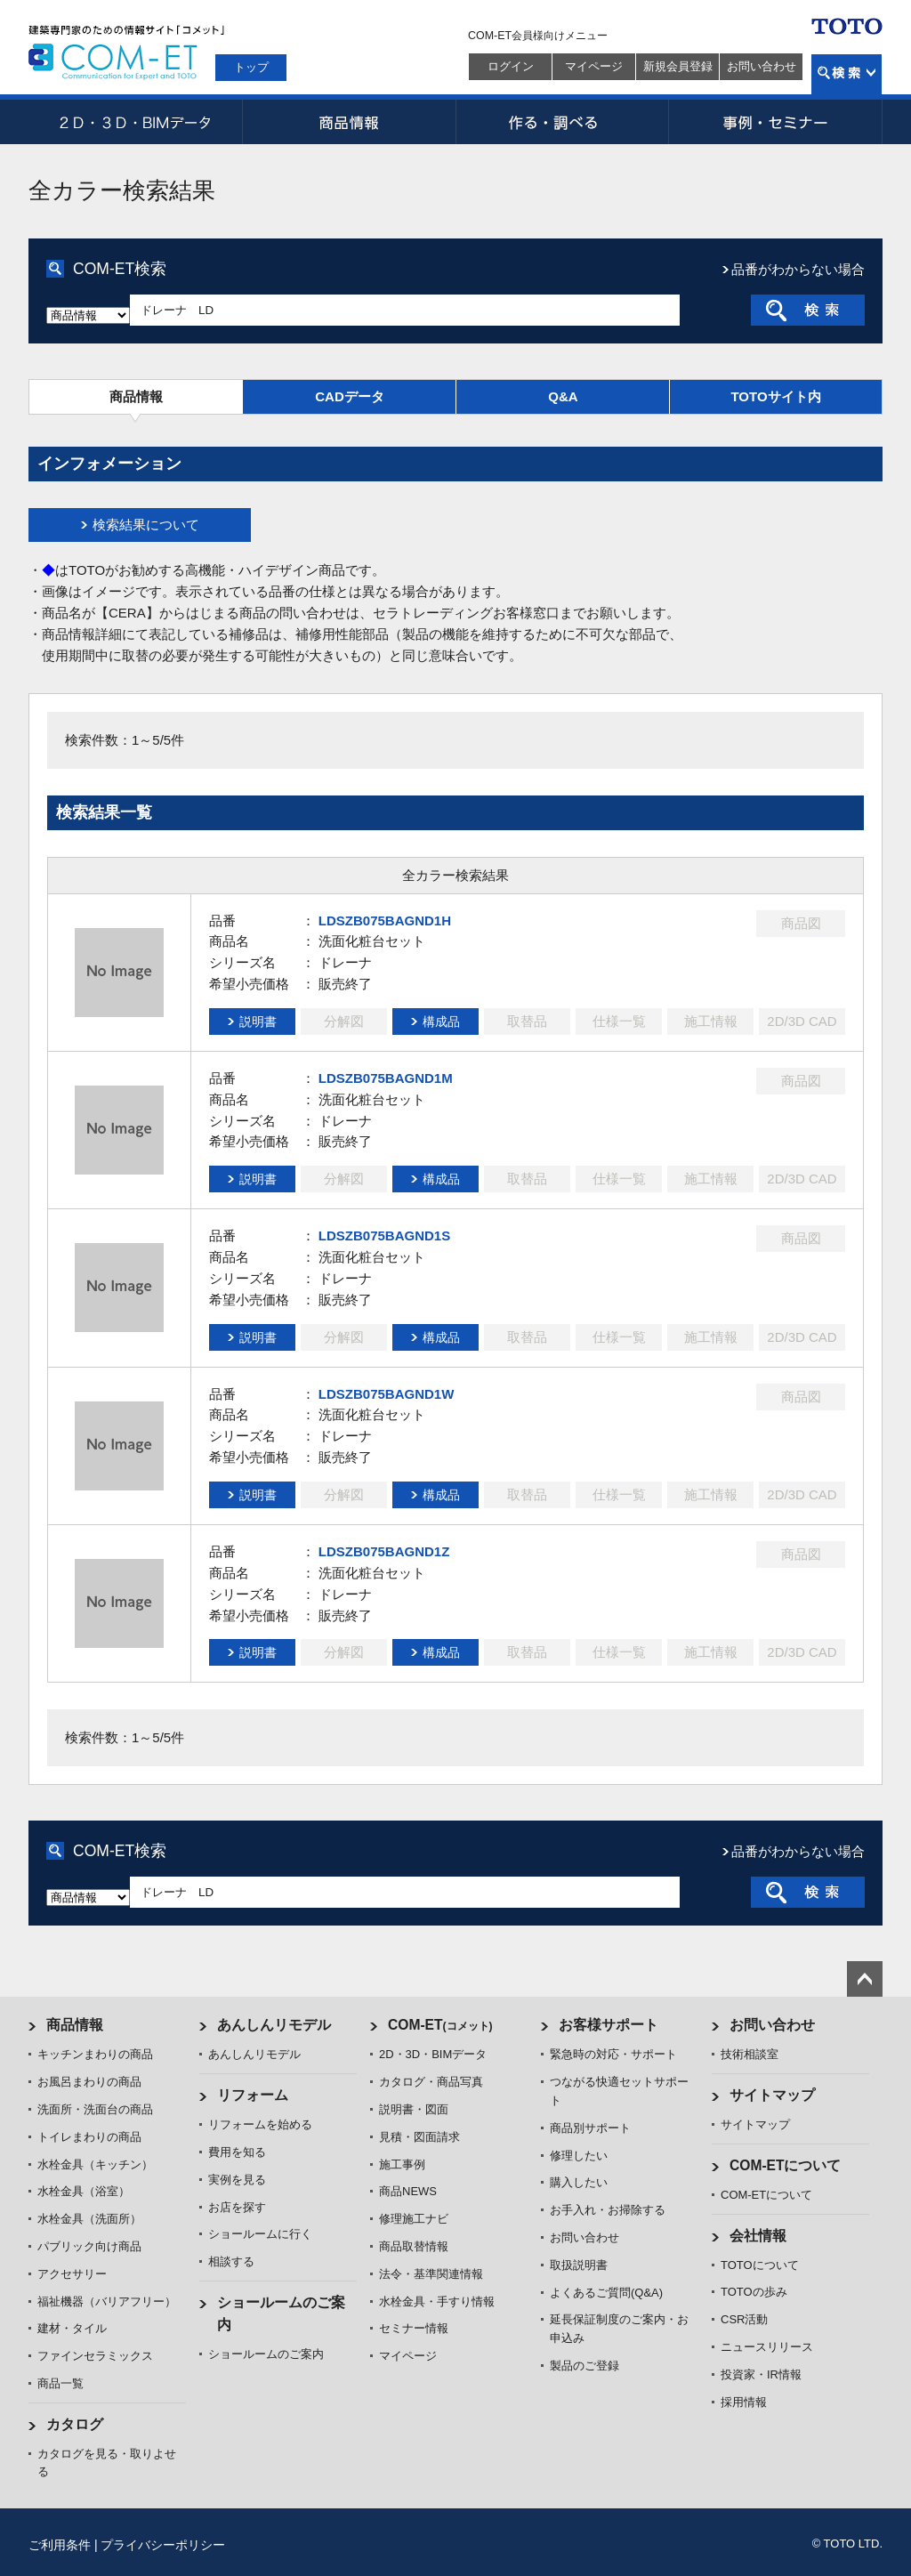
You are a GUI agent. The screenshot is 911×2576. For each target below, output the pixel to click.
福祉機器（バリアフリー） (106, 2301)
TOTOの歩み (754, 2291)
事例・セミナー (776, 122)
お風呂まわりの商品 (89, 2081)
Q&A (562, 396)
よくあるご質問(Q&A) (606, 2292)
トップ (251, 67)
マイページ (594, 66)
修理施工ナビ (413, 2218)
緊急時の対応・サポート (613, 2054)
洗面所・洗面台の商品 (95, 2109)
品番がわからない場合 (798, 269)
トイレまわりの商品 (89, 2137)
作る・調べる (562, 122)
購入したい (579, 2182)
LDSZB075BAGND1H (384, 920)
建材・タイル (72, 2328)
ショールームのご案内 (266, 2354)
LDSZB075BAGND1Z (384, 1551)
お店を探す (237, 2207)
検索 (846, 74)
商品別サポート (590, 2128)
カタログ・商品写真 (431, 2081)
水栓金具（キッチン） (95, 2164)
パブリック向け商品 (89, 2246)
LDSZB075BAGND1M (385, 1078)
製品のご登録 (584, 2365)
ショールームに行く (260, 2234)
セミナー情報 (413, 2328)
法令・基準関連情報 (431, 2274)
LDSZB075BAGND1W (386, 1393)
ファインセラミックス (95, 2355)
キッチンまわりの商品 (95, 2054)
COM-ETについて (786, 2165)
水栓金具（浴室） (83, 2191)
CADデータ (349, 396)
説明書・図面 (413, 2109)
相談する (231, 2261)
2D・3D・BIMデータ (135, 122)
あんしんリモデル (274, 2024)
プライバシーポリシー (163, 2545)
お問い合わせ (761, 66)
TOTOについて (760, 2265)
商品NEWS (408, 2191)
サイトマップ (772, 2095)
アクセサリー (72, 2274)
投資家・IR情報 (761, 2374)
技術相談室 (749, 2054)
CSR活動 (744, 2319)
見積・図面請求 (419, 2137)
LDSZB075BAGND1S (384, 1235)
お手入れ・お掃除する (607, 2210)
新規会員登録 (678, 66)
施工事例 (402, 2164)
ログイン (511, 66)
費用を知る (237, 2152)
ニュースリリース (767, 2347)
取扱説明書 (579, 2265)
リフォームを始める (260, 2124)
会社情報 (758, 2235)
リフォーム (252, 2095)
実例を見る (237, 2179)
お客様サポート (608, 2024)
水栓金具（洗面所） (89, 2218)
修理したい (579, 2155)
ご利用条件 (59, 2545)
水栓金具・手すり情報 (437, 2301)
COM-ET (440, 2024)
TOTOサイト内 (775, 396)
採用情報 (744, 2402)
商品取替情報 (413, 2246)
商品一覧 (60, 2383)
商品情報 (349, 122)
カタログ (74, 2424)
